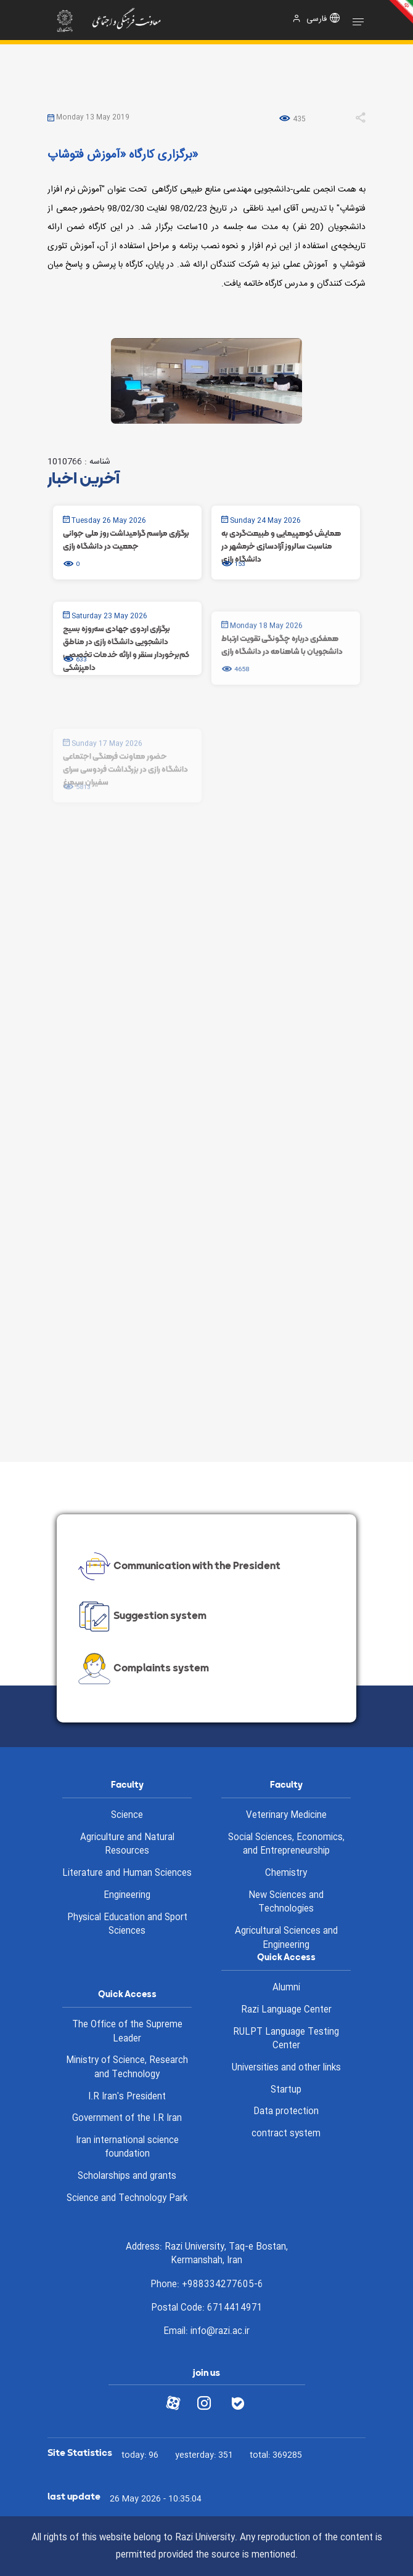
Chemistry (286, 1873)
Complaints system (142, 1669)
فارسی (316, 19)
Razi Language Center (286, 2010)
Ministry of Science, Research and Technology (127, 2067)
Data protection (286, 2111)
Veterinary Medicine (286, 1815)
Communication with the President (177, 1566)
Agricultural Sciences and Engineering (286, 1938)
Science (127, 1815)
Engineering (127, 1895)
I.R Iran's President (127, 2097)
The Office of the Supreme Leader (127, 2032)
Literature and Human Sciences (127, 1873)
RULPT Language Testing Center (286, 2039)
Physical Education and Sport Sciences (127, 1925)
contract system (286, 2134)
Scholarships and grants (127, 2176)
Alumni (286, 1988)
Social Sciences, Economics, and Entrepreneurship (286, 1845)
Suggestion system (140, 1617)
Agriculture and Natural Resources (127, 1845)
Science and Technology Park (127, 2198)
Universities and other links (286, 2068)
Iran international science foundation (127, 2148)
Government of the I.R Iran (127, 2118)
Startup (286, 2090)
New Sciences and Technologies (286, 1902)
